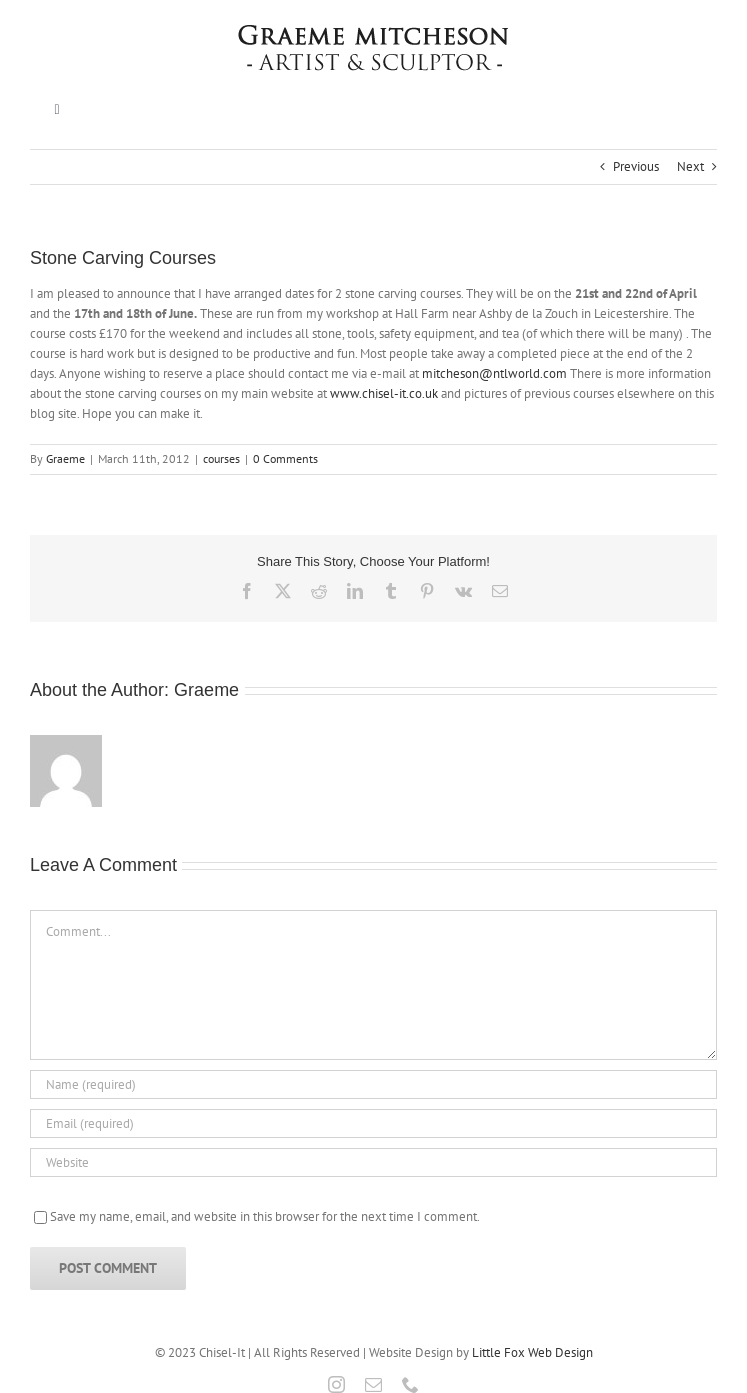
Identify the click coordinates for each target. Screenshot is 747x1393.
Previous (636, 166)
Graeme (65, 458)
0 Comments (285, 458)
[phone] (410, 1384)
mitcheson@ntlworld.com (494, 373)
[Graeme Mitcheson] (374, 31)
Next (690, 166)
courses (221, 458)
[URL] (373, 1162)
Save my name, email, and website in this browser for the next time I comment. (265, 1216)
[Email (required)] (373, 1123)
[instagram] (336, 1384)
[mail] (373, 1384)
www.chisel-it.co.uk (384, 393)
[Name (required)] (373, 1084)
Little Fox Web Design (532, 1352)
